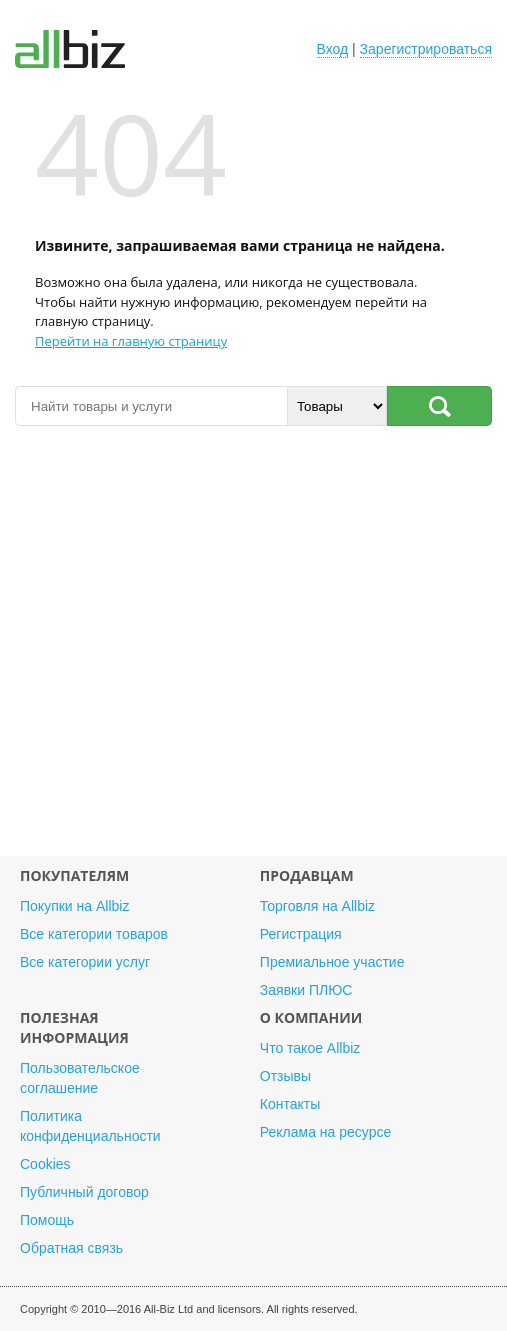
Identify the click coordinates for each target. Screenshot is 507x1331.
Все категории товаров (94, 934)
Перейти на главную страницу (131, 341)
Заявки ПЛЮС (306, 990)
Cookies (45, 1164)
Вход (333, 49)
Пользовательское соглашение (80, 1078)
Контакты (290, 1104)
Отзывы (285, 1076)
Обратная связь (71, 1248)
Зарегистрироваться (426, 49)
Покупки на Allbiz (74, 906)
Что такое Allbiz (310, 1048)
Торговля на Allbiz (317, 906)
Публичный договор (84, 1192)
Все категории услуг (85, 962)
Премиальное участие (332, 962)
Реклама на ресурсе (325, 1132)
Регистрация (301, 934)
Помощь (47, 1220)
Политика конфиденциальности (90, 1126)
